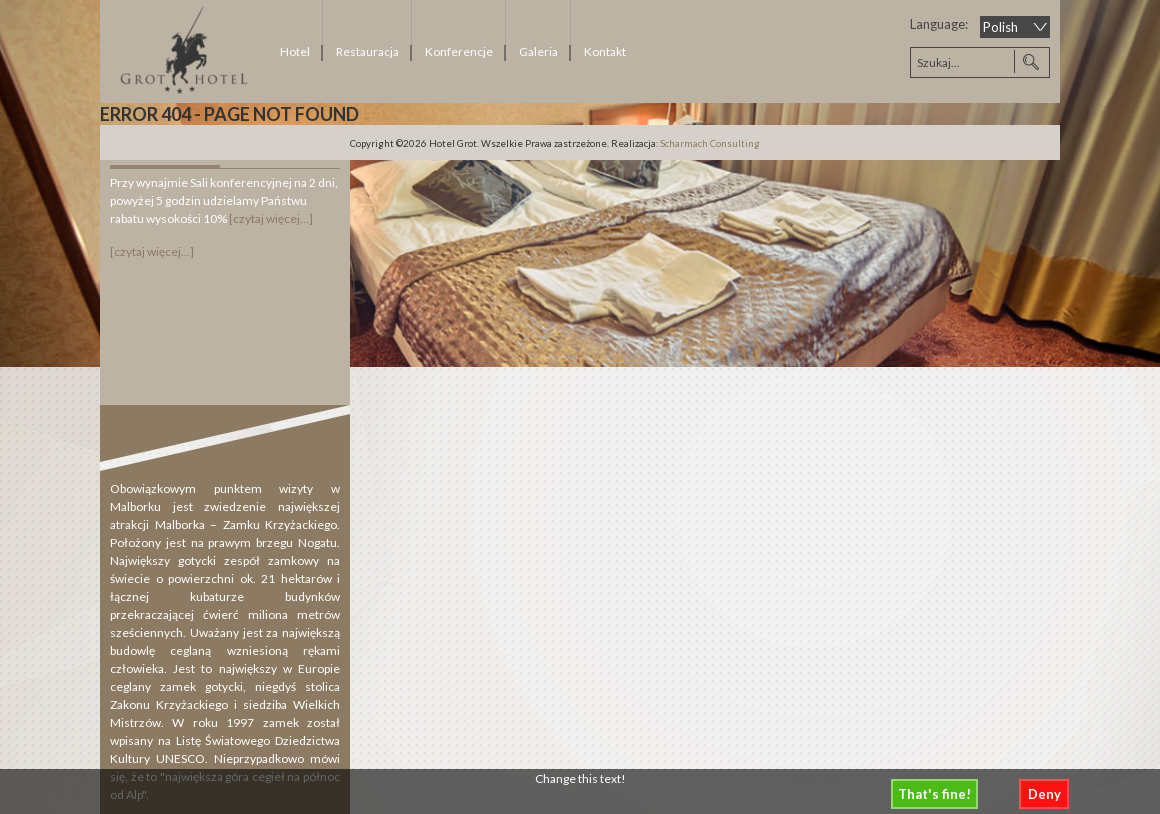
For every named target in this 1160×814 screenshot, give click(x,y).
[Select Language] (1015, 27)
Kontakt (605, 51)
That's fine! (934, 794)
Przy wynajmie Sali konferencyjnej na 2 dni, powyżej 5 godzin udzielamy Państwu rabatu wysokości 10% (224, 200)
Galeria (538, 51)
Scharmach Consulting (710, 143)
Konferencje (459, 51)
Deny (1044, 794)
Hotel (295, 51)
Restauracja (367, 51)
